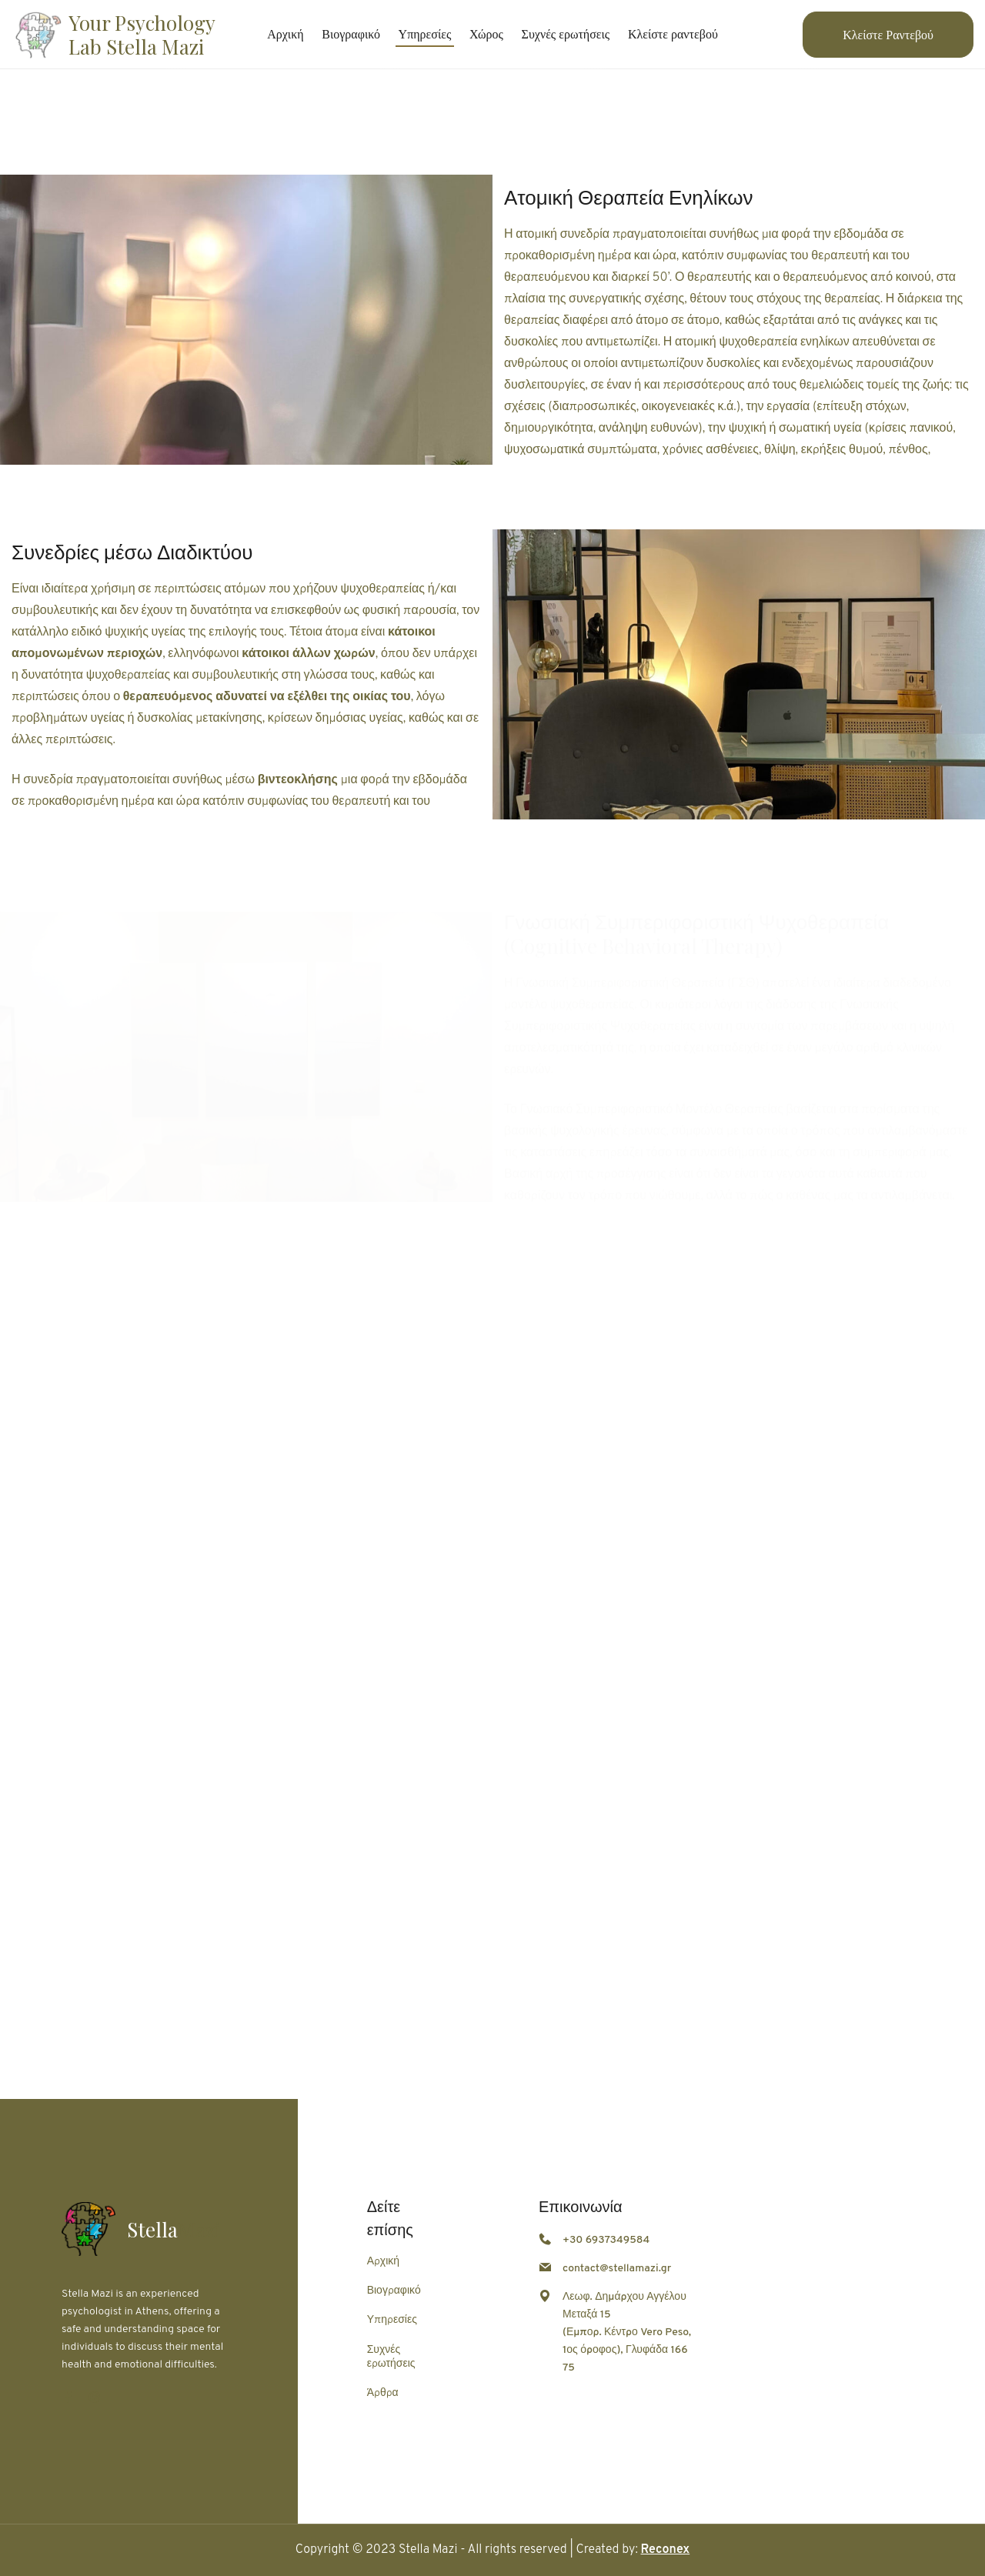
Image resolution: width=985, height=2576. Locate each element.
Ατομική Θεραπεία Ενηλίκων (628, 197)
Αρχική (383, 2261)
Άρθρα (383, 2393)
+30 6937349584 (606, 2240)
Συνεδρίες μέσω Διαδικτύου (132, 552)
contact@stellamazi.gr (617, 2268)
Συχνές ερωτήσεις (391, 2357)
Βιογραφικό (394, 2290)
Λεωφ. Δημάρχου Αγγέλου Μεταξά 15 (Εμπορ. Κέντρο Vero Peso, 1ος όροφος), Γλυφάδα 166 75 (627, 2332)
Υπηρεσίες (392, 2320)
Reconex (665, 2550)
